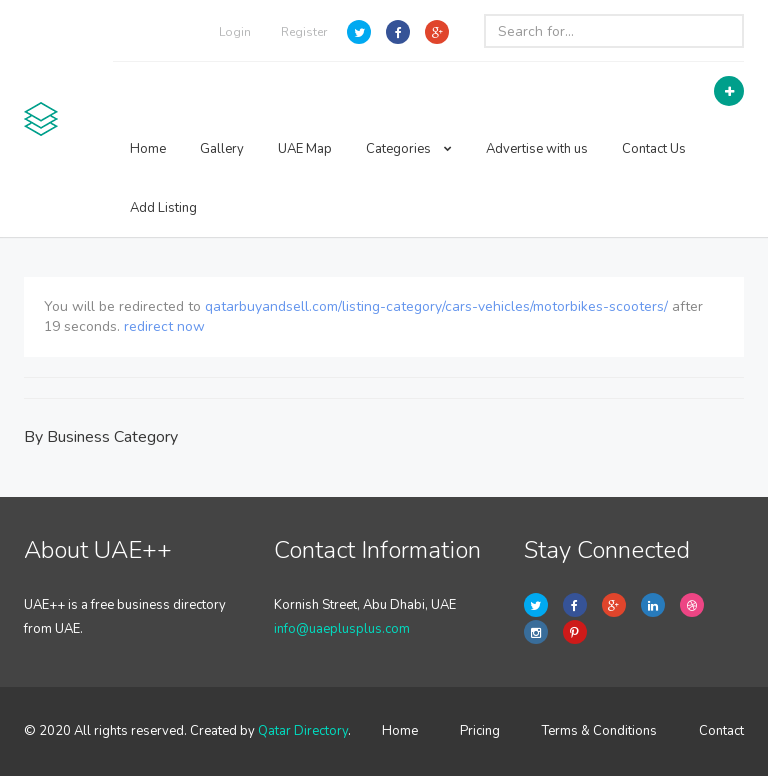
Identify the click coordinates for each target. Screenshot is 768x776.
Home (148, 149)
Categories (409, 149)
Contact (721, 731)
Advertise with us (537, 149)
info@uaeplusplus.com (342, 629)
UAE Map (305, 149)
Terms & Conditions (599, 731)
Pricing (480, 731)
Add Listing (163, 208)
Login (235, 32)
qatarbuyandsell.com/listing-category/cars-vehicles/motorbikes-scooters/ (436, 306)
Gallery (222, 149)
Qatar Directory (303, 731)
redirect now (164, 326)
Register (304, 32)
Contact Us (654, 149)
